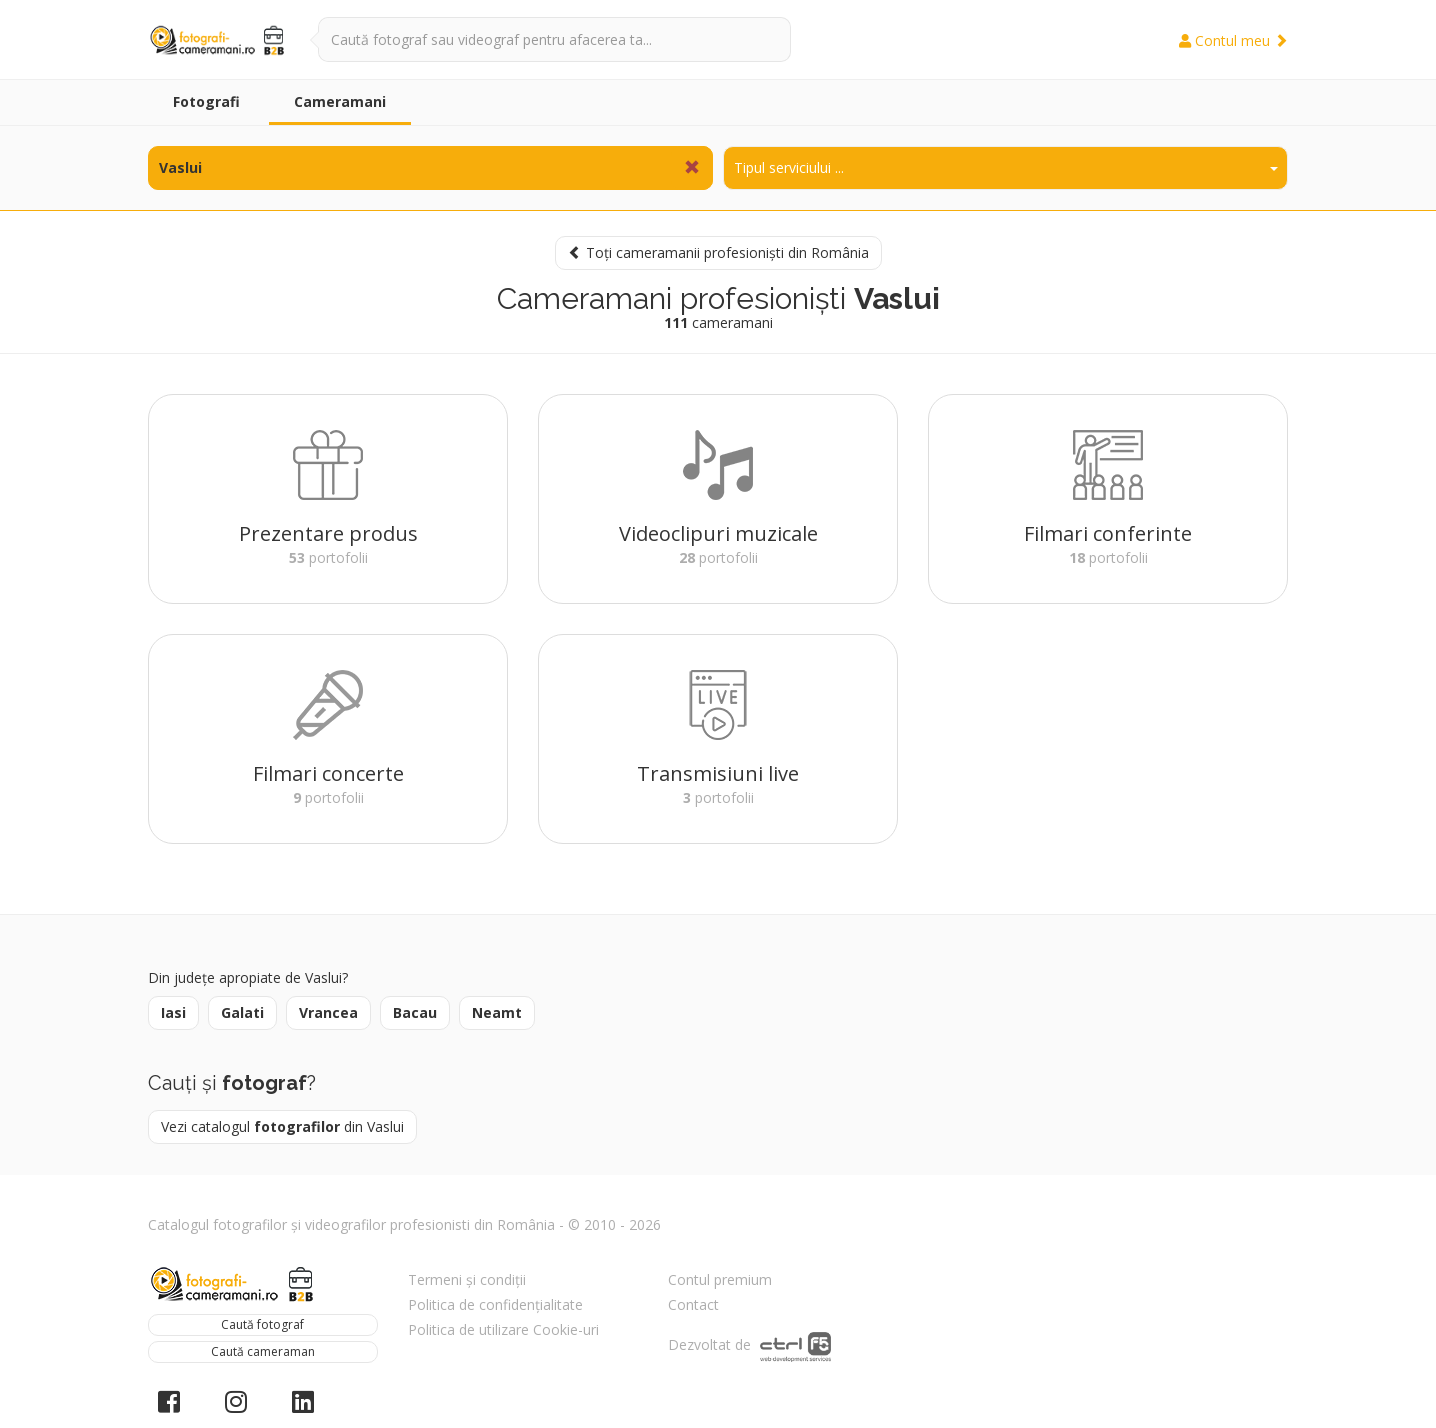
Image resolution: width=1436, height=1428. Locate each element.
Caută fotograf (262, 1324)
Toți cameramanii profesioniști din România (718, 252)
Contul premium (720, 1279)
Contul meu (1233, 40)
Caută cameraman (263, 1351)
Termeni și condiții (467, 1279)
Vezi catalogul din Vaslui (282, 1126)
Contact (693, 1304)
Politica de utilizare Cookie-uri (503, 1329)
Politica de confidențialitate (495, 1304)
